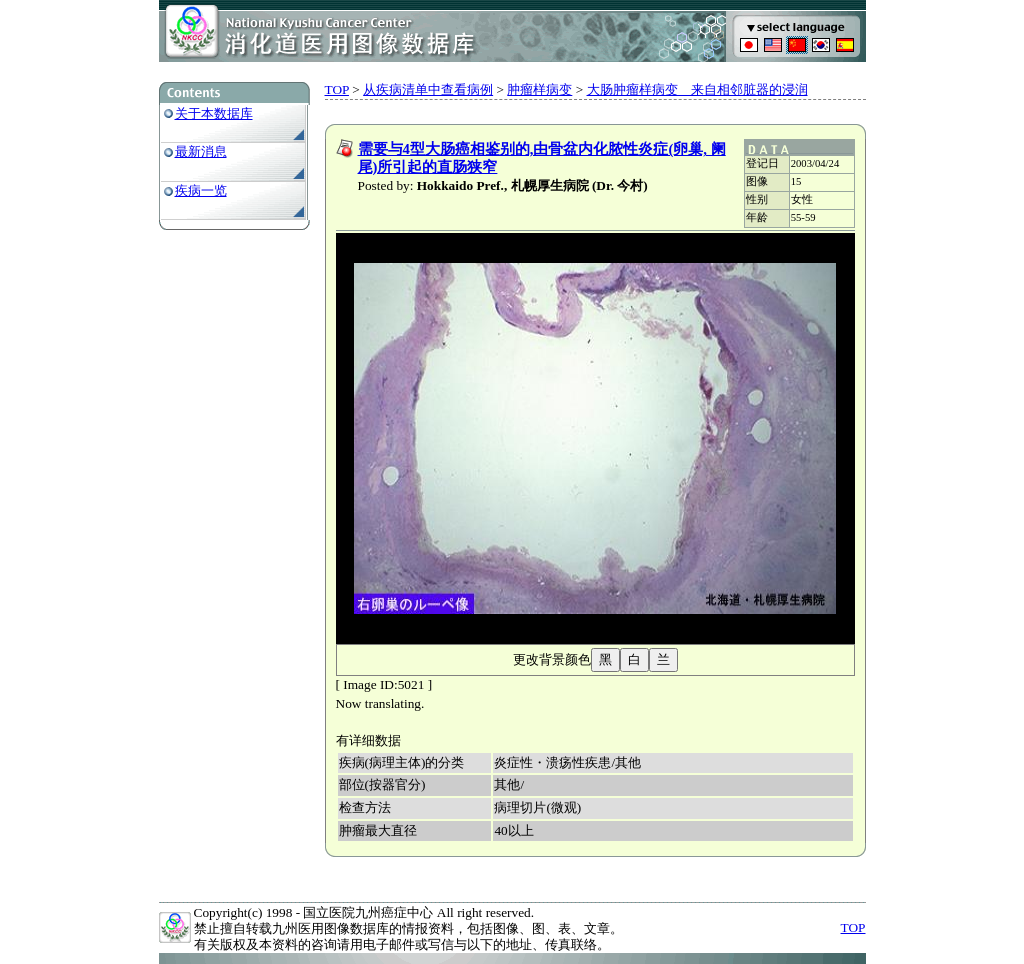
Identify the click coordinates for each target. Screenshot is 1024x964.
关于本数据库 (214, 113)
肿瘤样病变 (539, 89)
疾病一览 (201, 190)
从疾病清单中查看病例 (428, 89)
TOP (337, 89)
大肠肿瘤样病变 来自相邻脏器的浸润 (697, 89)
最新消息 (201, 151)
